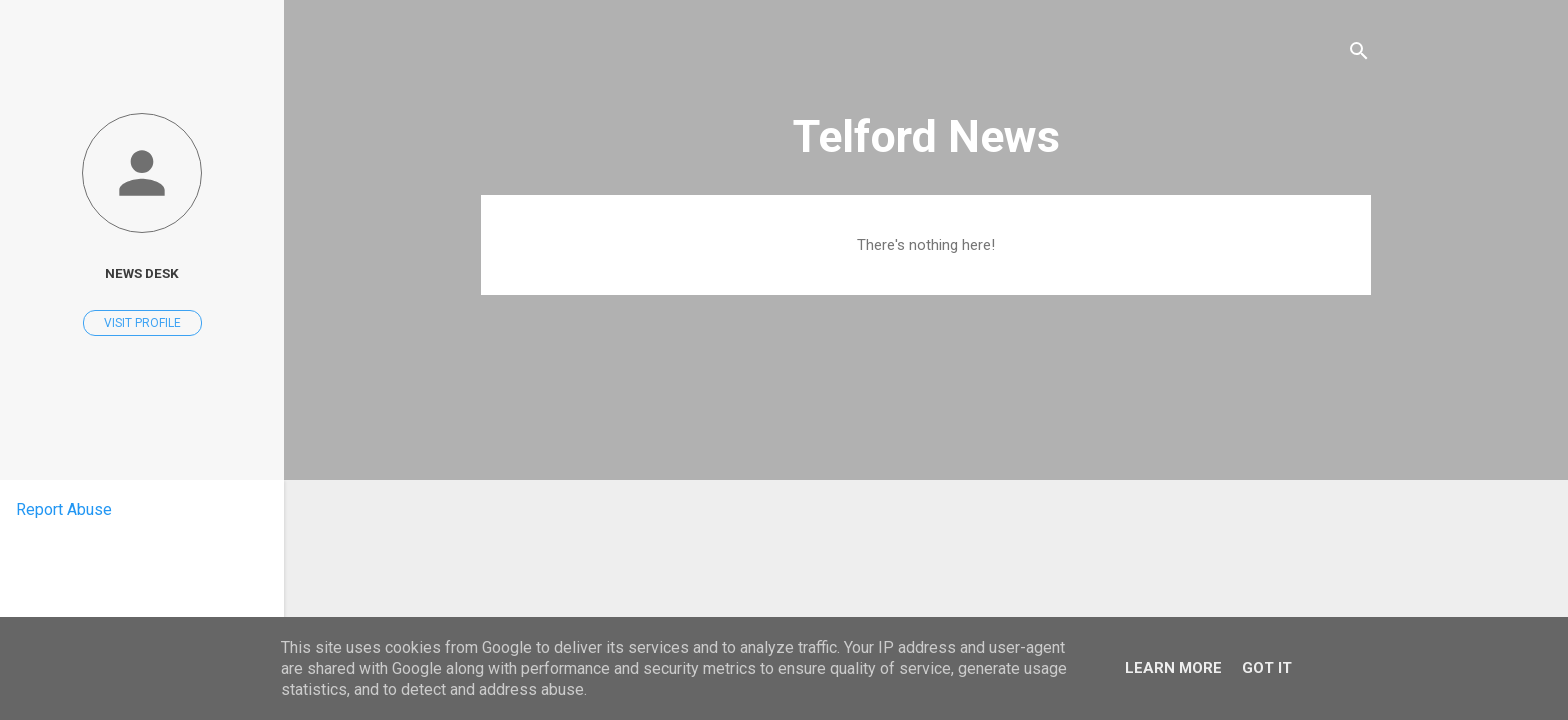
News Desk (142, 273)
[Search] (1359, 54)
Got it (1267, 668)
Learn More (1173, 668)
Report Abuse (64, 509)
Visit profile (142, 323)
